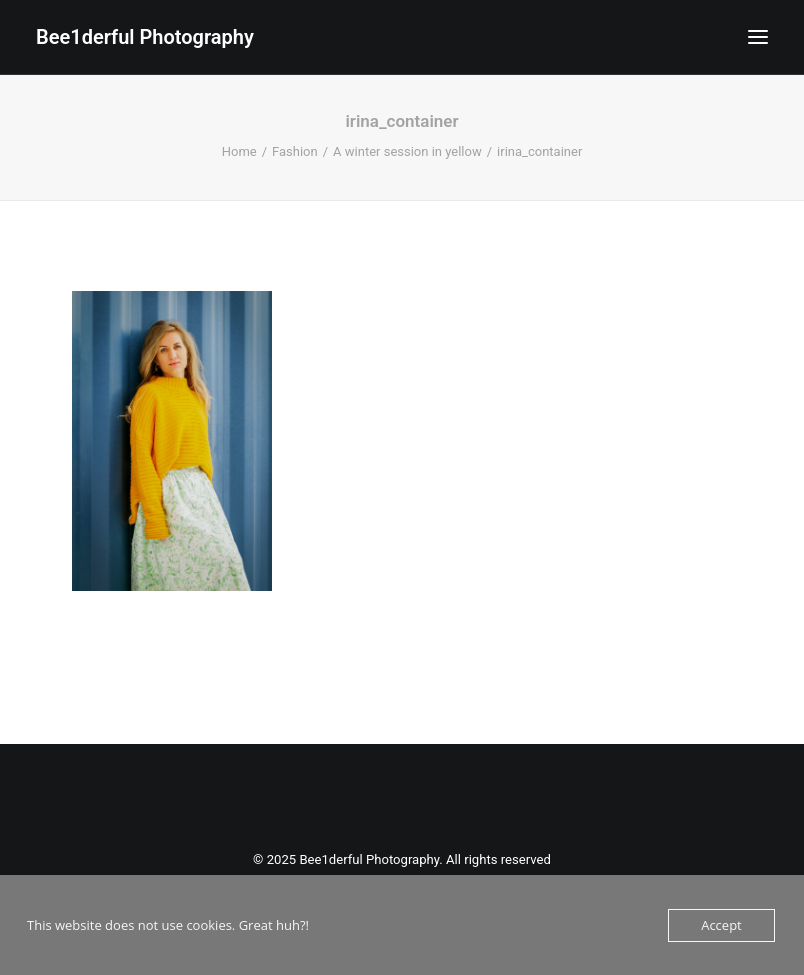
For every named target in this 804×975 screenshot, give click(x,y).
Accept (721, 925)
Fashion (295, 151)
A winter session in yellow (407, 151)
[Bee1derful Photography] (145, 37)
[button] (758, 37)
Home (239, 151)
